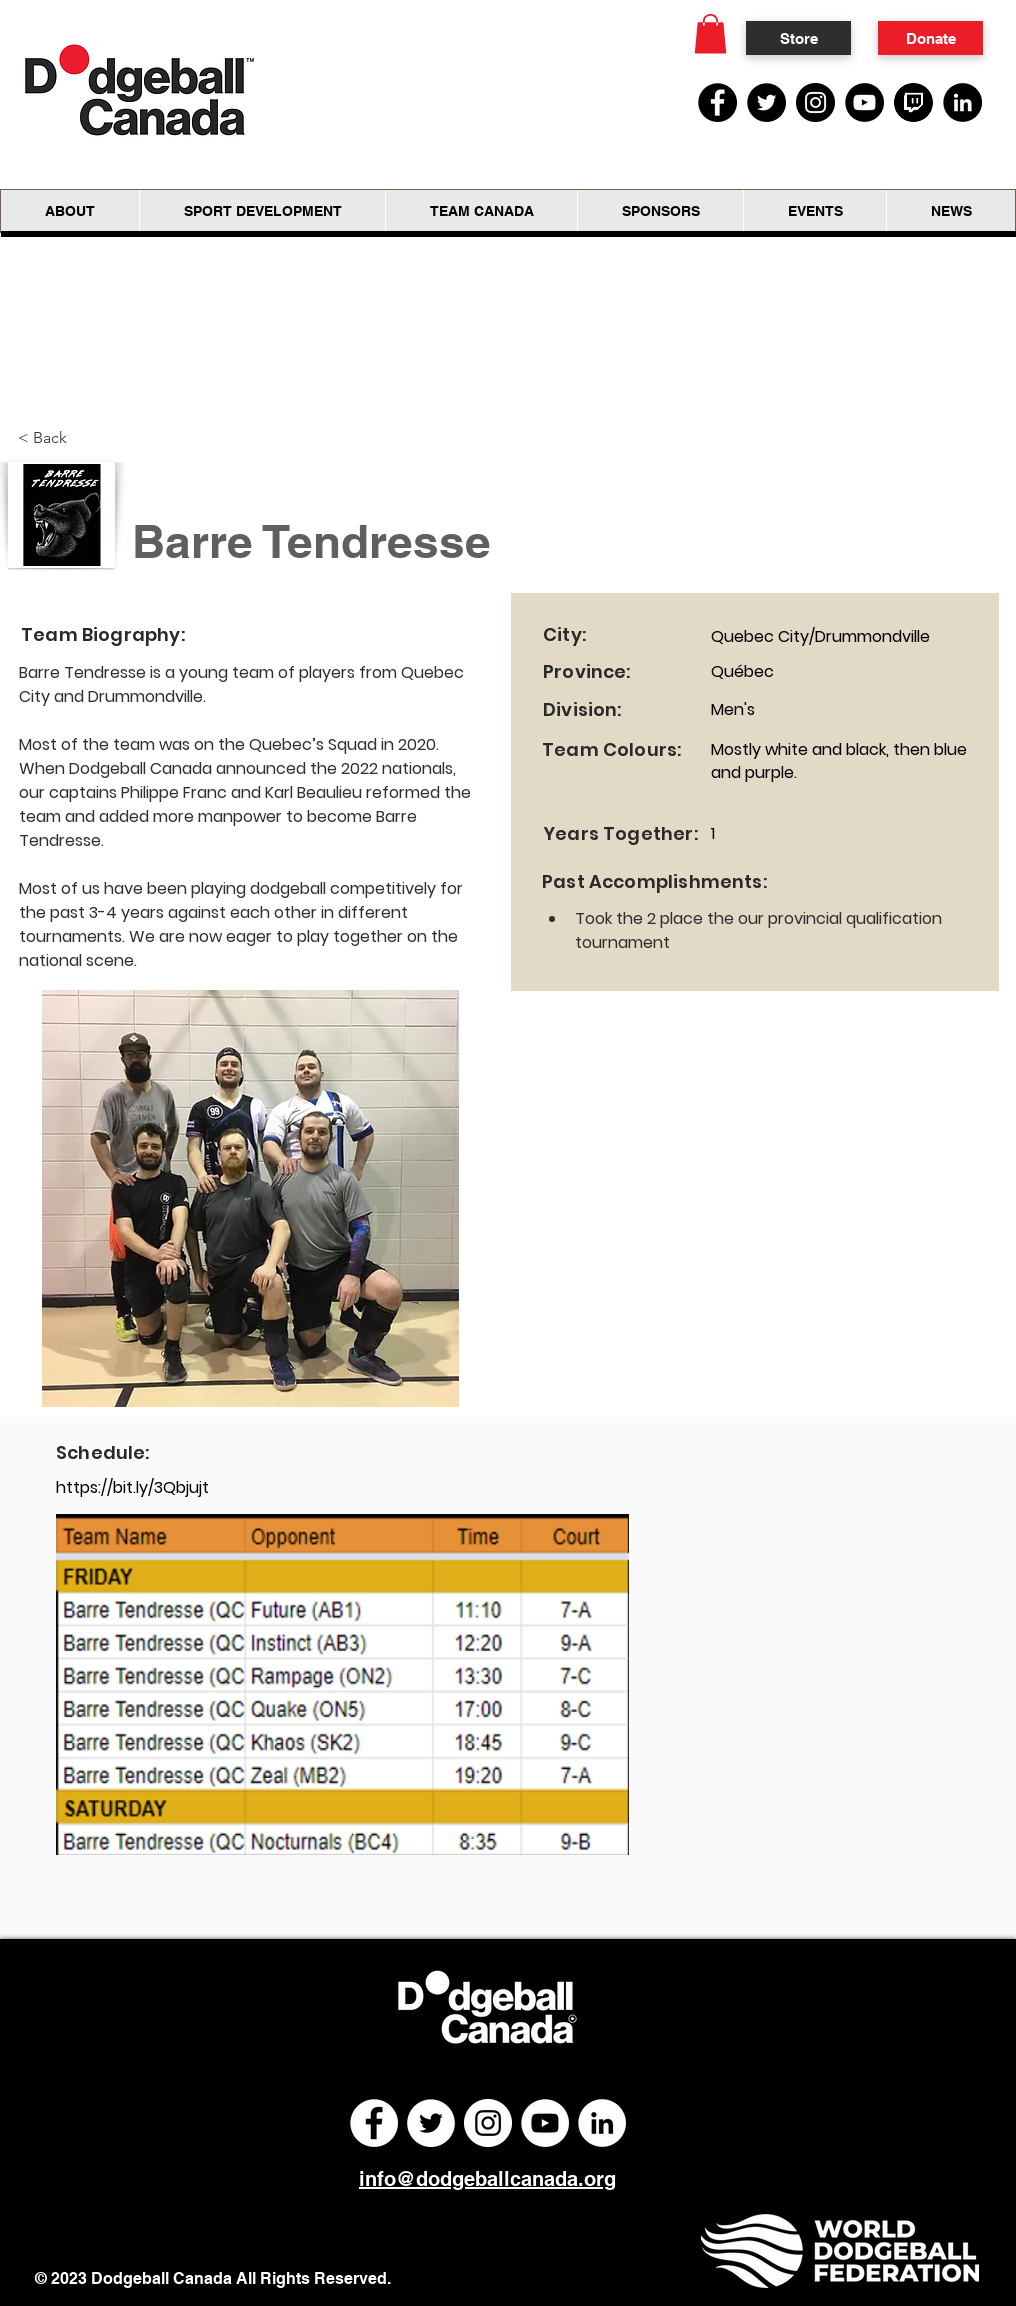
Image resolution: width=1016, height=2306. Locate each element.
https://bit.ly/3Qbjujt (132, 1487)
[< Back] (50, 437)
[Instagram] (815, 102)
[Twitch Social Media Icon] (913, 102)
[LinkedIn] (962, 102)
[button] (710, 33)
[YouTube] (864, 102)
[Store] (798, 38)
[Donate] (930, 38)
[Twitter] (766, 102)
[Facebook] (717, 102)
